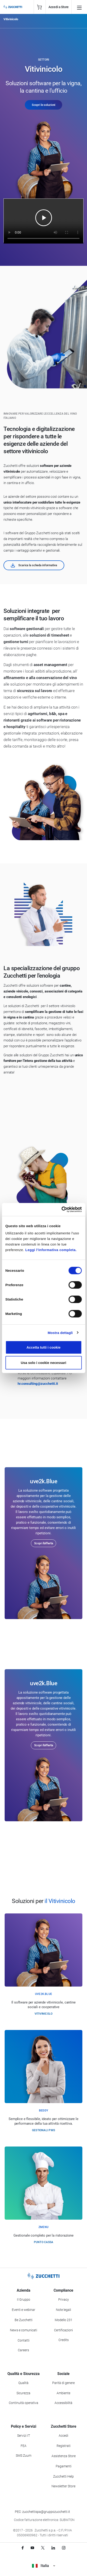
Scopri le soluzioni (43, 105)
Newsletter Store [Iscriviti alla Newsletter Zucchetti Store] (63, 2486)
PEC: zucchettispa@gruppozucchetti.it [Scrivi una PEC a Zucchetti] (42, 2512)
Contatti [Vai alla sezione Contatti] (23, 2340)
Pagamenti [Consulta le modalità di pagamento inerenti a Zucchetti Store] (63, 2466)
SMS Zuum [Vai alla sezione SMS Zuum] (23, 2455)
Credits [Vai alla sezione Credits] (63, 2340)
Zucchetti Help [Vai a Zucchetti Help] (63, 2476)
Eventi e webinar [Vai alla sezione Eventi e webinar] (23, 2310)
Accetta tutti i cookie (43, 1347)
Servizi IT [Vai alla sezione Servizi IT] (23, 2435)
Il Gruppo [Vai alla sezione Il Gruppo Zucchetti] (23, 2299)
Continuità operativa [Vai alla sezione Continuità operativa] (23, 2403)
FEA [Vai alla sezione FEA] (23, 2446)
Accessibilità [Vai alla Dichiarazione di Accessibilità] (63, 2403)
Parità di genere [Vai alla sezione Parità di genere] (63, 2383)
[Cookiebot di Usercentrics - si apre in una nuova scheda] (62, 1210)
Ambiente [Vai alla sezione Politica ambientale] (63, 2393)
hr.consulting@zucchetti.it (38, 1384)
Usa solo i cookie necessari (43, 1362)
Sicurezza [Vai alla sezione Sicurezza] (23, 2393)
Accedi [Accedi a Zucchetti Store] (63, 2435)
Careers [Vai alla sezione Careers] (23, 2350)
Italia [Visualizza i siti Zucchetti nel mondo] (43, 2565)
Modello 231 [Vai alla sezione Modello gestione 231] (63, 2320)
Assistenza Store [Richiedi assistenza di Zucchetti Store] (64, 2456)
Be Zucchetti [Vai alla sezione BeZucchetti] (23, 2320)
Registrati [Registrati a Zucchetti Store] (64, 2446)
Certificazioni (63, 2330)
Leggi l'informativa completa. (51, 1250)
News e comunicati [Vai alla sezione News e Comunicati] (23, 2330)
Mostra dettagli (60, 1332)
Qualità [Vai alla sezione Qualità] (23, 2383)
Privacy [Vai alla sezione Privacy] (63, 2299)
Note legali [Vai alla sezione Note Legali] (63, 2310)
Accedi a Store (58, 7)
